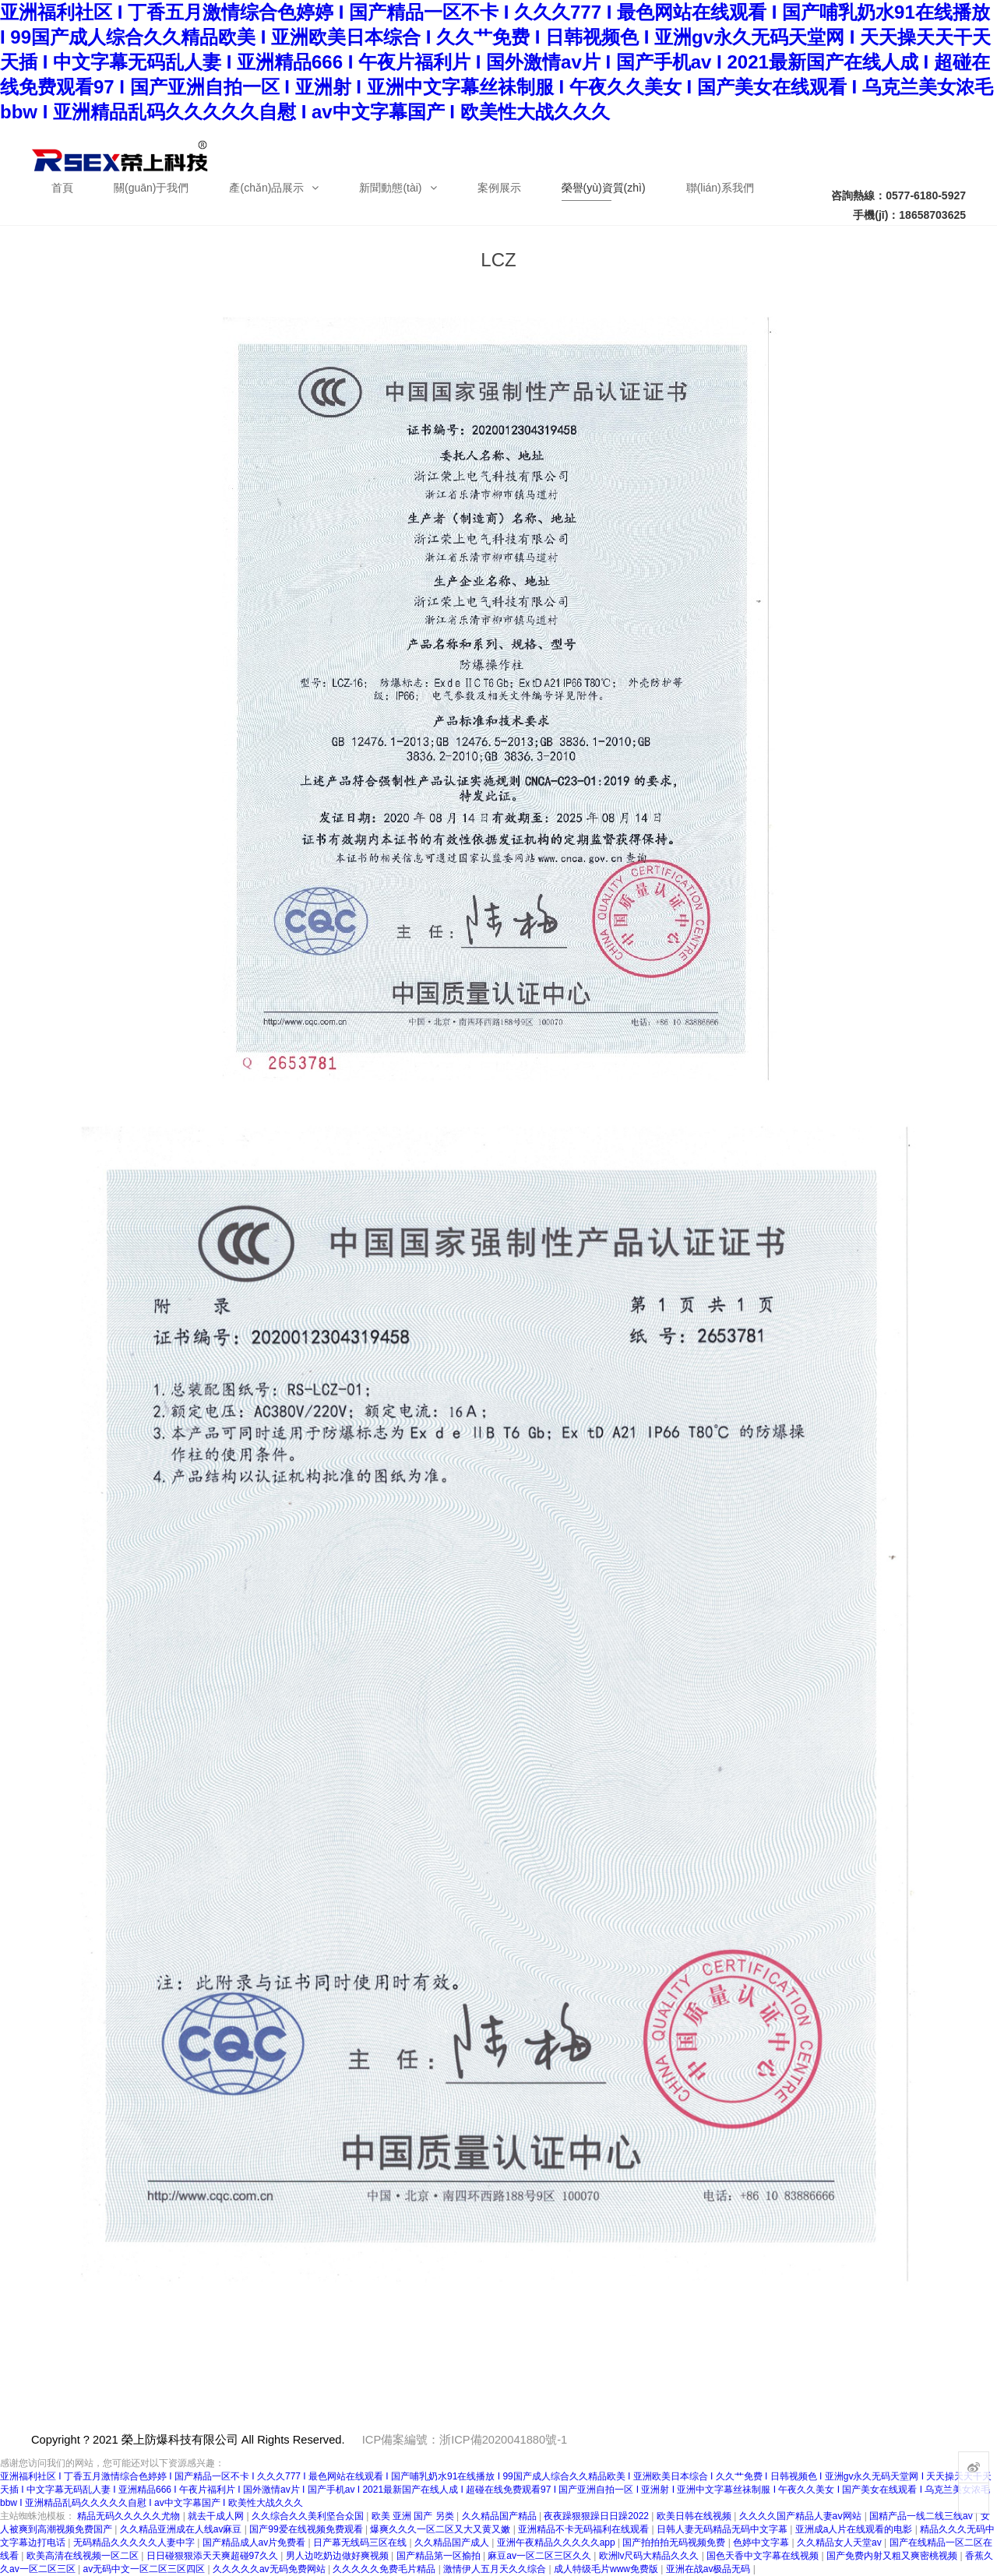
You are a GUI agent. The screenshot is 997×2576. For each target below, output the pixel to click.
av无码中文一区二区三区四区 (145, 2569)
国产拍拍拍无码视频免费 (674, 2542)
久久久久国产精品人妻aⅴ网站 (802, 2516)
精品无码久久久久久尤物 (129, 2516)
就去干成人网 (217, 2516)
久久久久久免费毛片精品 (385, 2569)
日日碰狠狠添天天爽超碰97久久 (213, 2555)
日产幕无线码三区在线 (361, 2542)
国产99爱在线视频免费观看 (307, 2529)
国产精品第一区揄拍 (439, 2555)
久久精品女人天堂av (840, 2542)
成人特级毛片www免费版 (607, 2569)
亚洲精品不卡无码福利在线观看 (584, 2529)
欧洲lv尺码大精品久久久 (650, 2555)
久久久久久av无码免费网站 (270, 2569)
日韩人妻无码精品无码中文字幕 (723, 2529)
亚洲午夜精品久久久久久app (557, 2542)
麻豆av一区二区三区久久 (541, 2555)
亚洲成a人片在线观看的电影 (855, 2529)
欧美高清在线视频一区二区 (83, 2555)
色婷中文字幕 (762, 2542)
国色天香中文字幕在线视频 (763, 2555)
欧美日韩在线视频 (695, 2516)
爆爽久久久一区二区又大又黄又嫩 (441, 2529)
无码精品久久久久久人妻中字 (135, 2542)
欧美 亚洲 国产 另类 (414, 2516)
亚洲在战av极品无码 (709, 2569)
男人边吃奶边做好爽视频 (338, 2555)
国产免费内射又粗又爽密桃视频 (893, 2555)
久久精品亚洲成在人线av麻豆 (182, 2529)
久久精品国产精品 (500, 2516)
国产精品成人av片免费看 (255, 2542)
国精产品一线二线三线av (922, 2516)
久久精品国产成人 (452, 2542)
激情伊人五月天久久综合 (495, 2569)
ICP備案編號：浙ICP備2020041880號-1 (464, 2439)
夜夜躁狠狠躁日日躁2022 (597, 2516)
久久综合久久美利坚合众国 (309, 2516)
